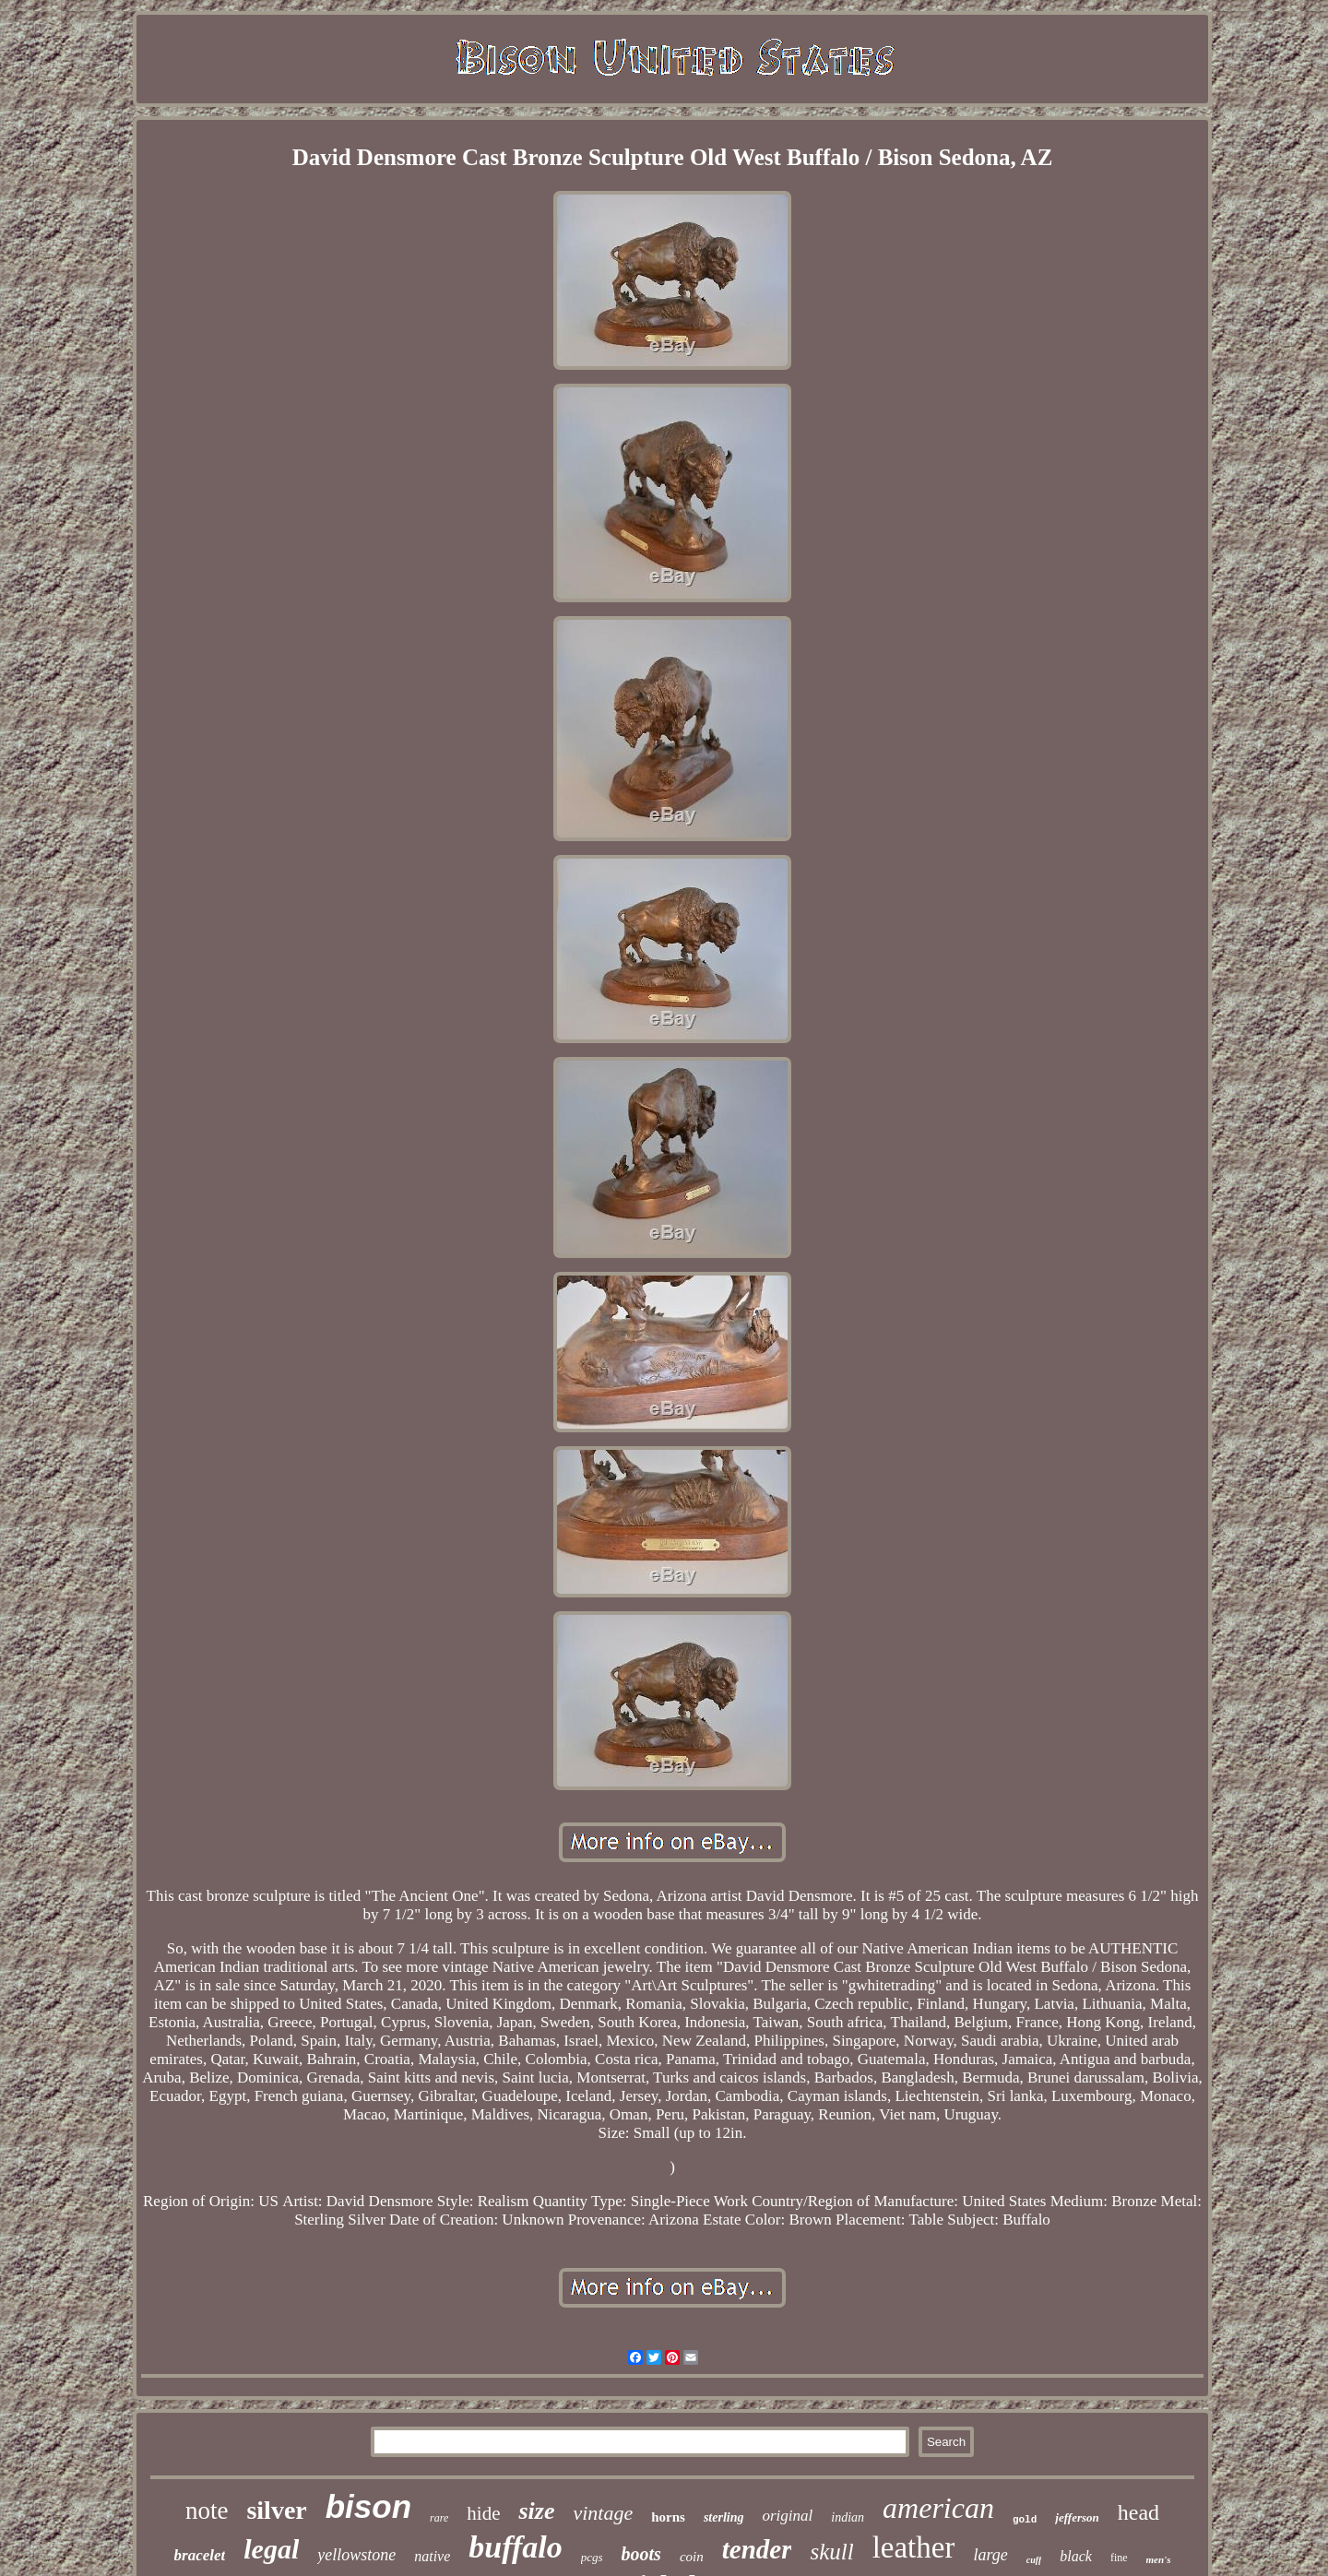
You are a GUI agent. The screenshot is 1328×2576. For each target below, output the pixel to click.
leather (913, 2547)
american (938, 2507)
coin (692, 2556)
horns (668, 2517)
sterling (724, 2517)
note (207, 2510)
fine (1119, 2557)
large (990, 2555)
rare (439, 2517)
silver (276, 2510)
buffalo (515, 2547)
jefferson (1076, 2517)
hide (483, 2513)
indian (847, 2517)
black (1076, 2556)
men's (1158, 2559)
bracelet (200, 2555)
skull (831, 2551)
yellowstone (356, 2555)
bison (368, 2506)
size (536, 2511)
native (432, 2556)
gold (1025, 2519)
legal (271, 2549)
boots (641, 2554)
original (787, 2515)
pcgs (592, 2557)
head (1138, 2512)
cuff (1033, 2560)
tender (757, 2549)
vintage (603, 2512)
